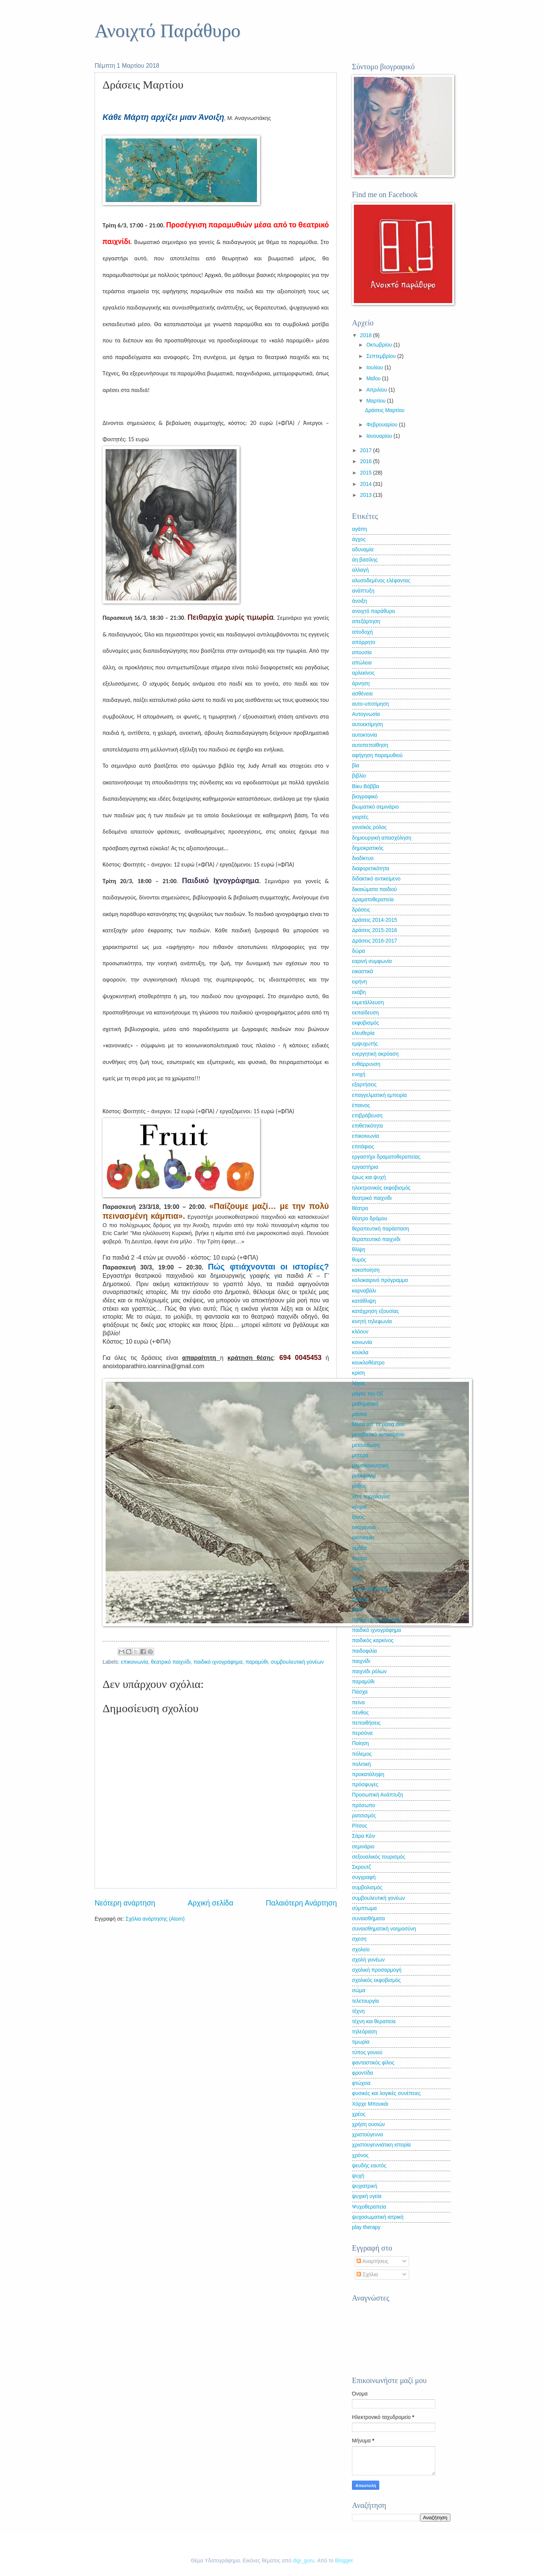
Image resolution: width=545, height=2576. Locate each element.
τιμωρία (360, 2042)
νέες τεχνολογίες (371, 1497)
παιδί (358, 1610)
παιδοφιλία (364, 1651)
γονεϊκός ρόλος (369, 827)
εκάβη (359, 992)
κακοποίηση (366, 1270)
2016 (366, 461)
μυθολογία (364, 1476)
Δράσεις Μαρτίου (384, 410)
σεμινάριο (363, 1847)
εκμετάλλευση (368, 1002)
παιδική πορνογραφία (377, 1620)
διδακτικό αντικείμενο (376, 879)
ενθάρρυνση (366, 1064)
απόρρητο (363, 642)
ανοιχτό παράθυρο (373, 611)
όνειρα (359, 1558)
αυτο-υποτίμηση (370, 704)
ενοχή (358, 1074)
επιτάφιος (363, 1147)
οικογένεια (363, 1527)
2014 (366, 484)
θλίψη (358, 1249)
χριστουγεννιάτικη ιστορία (381, 2145)
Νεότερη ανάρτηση (125, 1903)
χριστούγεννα (367, 2134)
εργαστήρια (365, 1167)
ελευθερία (363, 1033)
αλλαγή (360, 570)
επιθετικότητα (367, 1126)
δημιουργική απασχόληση (381, 838)
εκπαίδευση (365, 1013)
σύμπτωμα (364, 1908)
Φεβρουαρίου (382, 425)
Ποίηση (360, 1743)
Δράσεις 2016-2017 (374, 941)
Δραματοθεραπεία (373, 899)
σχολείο (361, 1949)
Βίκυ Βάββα (365, 786)
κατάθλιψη (364, 1301)
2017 (366, 450)
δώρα (358, 951)
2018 (366, 335)
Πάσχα (359, 1692)
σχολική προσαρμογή (377, 1970)
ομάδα (359, 1548)
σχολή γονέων (368, 1960)
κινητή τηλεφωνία (372, 1321)
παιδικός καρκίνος (373, 1640)
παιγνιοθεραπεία (371, 1589)
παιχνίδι (361, 1661)
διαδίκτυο (363, 858)
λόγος (359, 1383)
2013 (366, 495)
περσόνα (362, 1733)
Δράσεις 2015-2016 (374, 930)
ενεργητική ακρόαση (375, 1054)
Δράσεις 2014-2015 (374, 920)
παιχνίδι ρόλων (369, 1671)
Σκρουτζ (361, 1867)
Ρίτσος (359, 1826)
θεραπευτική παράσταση (380, 1229)
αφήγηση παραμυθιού (377, 755)
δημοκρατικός (367, 848)
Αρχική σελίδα (210, 1903)
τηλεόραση (364, 2032)
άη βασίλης (365, 560)
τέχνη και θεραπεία (374, 2021)
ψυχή (358, 2176)
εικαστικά (362, 971)
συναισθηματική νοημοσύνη (384, 1929)
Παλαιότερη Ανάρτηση (301, 1903)
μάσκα (359, 1414)
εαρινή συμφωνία (372, 961)
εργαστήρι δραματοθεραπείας (386, 1157)
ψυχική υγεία (367, 2196)
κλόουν (360, 1332)
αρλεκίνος (363, 673)
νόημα (359, 1507)
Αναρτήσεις (372, 2261)
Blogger (344, 2561)
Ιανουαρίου (380, 436)
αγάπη (359, 529)
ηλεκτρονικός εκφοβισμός (381, 1188)
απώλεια (362, 663)
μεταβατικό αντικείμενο (378, 1434)
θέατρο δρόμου (369, 1218)
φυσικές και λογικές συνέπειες (386, 2093)
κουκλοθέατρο (368, 1363)
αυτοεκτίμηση (367, 724)
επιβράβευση (367, 1115)
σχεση (359, 1939)
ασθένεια (362, 694)
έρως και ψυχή (369, 1177)
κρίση (358, 1373)
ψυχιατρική (364, 2186)
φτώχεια (361, 2083)
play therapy (366, 2227)
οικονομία (363, 1537)
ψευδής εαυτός (369, 2165)
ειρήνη (359, 982)
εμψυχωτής (365, 1044)
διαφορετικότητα (370, 868)
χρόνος (360, 2155)
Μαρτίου (376, 401)
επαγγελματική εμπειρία (379, 1095)
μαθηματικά (365, 1404)
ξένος (358, 1517)
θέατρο (360, 1208)
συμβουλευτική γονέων (297, 1662)
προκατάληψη (368, 1774)
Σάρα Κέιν (363, 1836)
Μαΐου (374, 378)
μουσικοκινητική (370, 1465)
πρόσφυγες (365, 1784)
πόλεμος (362, 1754)
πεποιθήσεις (366, 1723)
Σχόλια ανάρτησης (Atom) (155, 1919)
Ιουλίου (375, 367)
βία (355, 765)
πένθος (360, 1713)
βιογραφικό (365, 797)
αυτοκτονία (364, 735)
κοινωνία (362, 1342)
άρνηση (361, 683)
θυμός (359, 1260)
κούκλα (360, 1352)
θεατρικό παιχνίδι (171, 1662)
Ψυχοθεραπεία (369, 2207)
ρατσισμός (364, 1815)
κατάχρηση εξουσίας (375, 1311)
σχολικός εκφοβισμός (376, 1980)
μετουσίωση (366, 1445)
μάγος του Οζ (367, 1394)
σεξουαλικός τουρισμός (378, 1857)
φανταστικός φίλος (373, 2063)
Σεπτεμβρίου (381, 356)
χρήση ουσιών (368, 2124)
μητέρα (360, 1455)
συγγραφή (363, 1877)
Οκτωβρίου (380, 345)
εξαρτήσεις (364, 1084)
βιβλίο (359, 776)
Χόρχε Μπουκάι (370, 2104)
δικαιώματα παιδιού (374, 889)
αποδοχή (362, 632)
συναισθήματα (368, 1918)
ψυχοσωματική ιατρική (377, 2217)
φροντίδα (362, 2073)
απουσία (362, 652)
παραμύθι (256, 1662)
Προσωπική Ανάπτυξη (377, 1795)
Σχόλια (367, 2274)
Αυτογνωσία (366, 714)
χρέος (359, 2114)
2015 (366, 473)
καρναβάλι (364, 1291)
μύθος (359, 1486)
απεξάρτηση (366, 621)
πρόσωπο (363, 1805)
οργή (357, 1568)
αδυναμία (363, 549)
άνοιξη (359, 601)
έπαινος (361, 1105)
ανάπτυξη (363, 591)
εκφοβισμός (365, 1023)
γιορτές (360, 817)
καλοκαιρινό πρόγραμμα (380, 1280)
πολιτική (361, 1764)
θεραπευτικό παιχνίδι (376, 1239)
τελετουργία (365, 2001)
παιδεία (360, 1599)
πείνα (358, 1702)
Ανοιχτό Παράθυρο (167, 30)
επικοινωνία (134, 1662)
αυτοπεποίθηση (370, 745)
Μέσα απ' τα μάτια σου (378, 1424)
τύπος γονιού (367, 2052)
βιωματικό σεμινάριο (375, 807)
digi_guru (304, 2561)
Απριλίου (377, 390)
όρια (357, 1579)
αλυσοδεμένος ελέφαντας (381, 580)
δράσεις (361, 910)
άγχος (359, 539)
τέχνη (358, 2011)
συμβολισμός (367, 1887)
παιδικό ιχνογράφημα (218, 1662)
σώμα (358, 1990)
